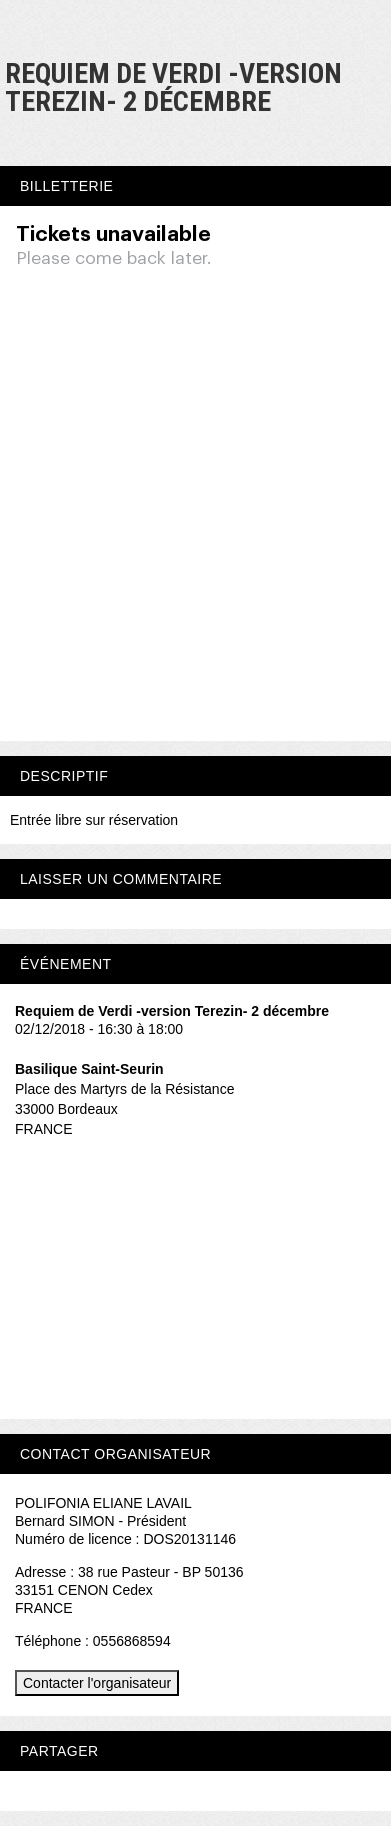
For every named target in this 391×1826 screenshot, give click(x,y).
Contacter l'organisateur (97, 1683)
